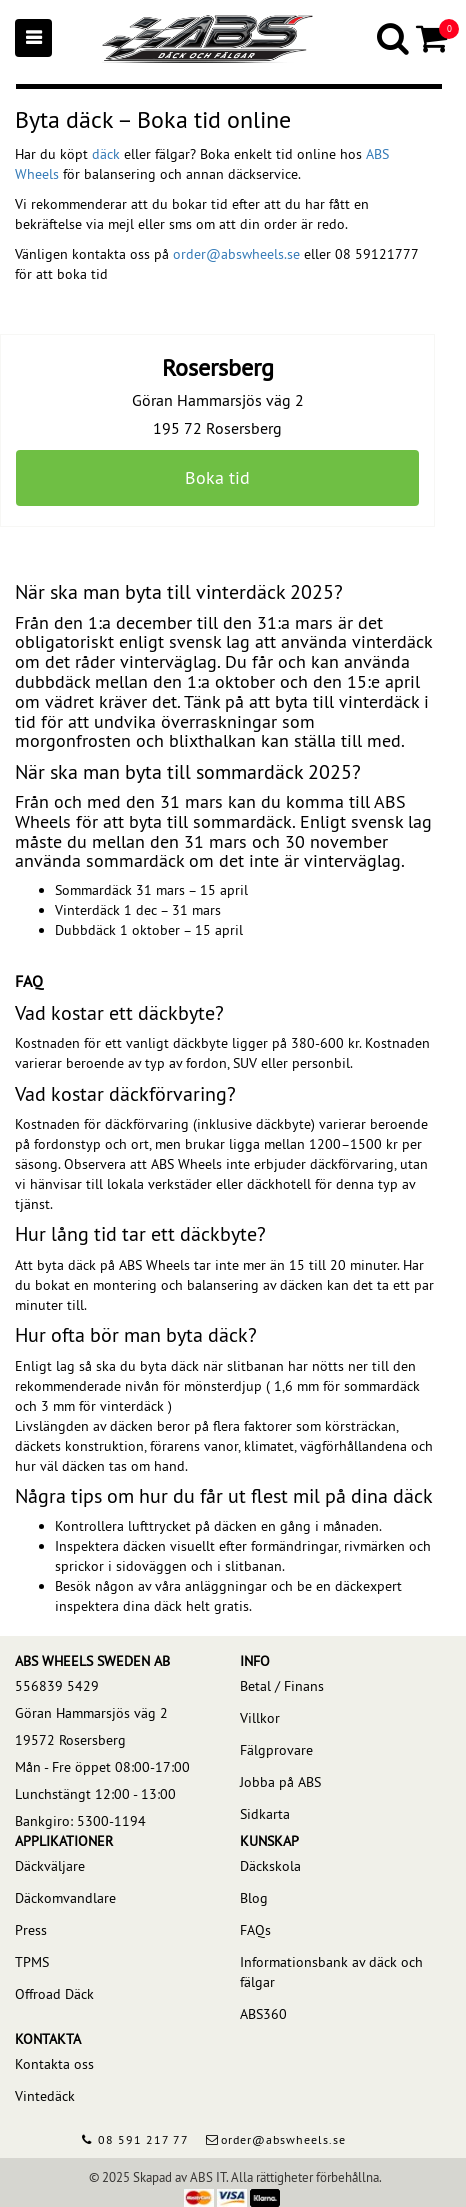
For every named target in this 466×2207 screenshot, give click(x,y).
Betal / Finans (282, 1686)
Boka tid (217, 477)
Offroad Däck (54, 1994)
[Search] (394, 38)
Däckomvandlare (65, 1898)
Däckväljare (50, 1866)
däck (106, 154)
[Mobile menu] (33, 38)
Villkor (260, 1718)
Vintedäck (45, 2096)
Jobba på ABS (280, 1782)
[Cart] (433, 38)
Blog (254, 1898)
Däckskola (270, 1866)
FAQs (255, 1930)
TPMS (32, 1962)
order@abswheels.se (236, 254)
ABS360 (263, 2014)
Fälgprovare (276, 1750)
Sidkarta (265, 1814)
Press (31, 1930)
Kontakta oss (54, 2064)
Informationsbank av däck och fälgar (331, 1972)
